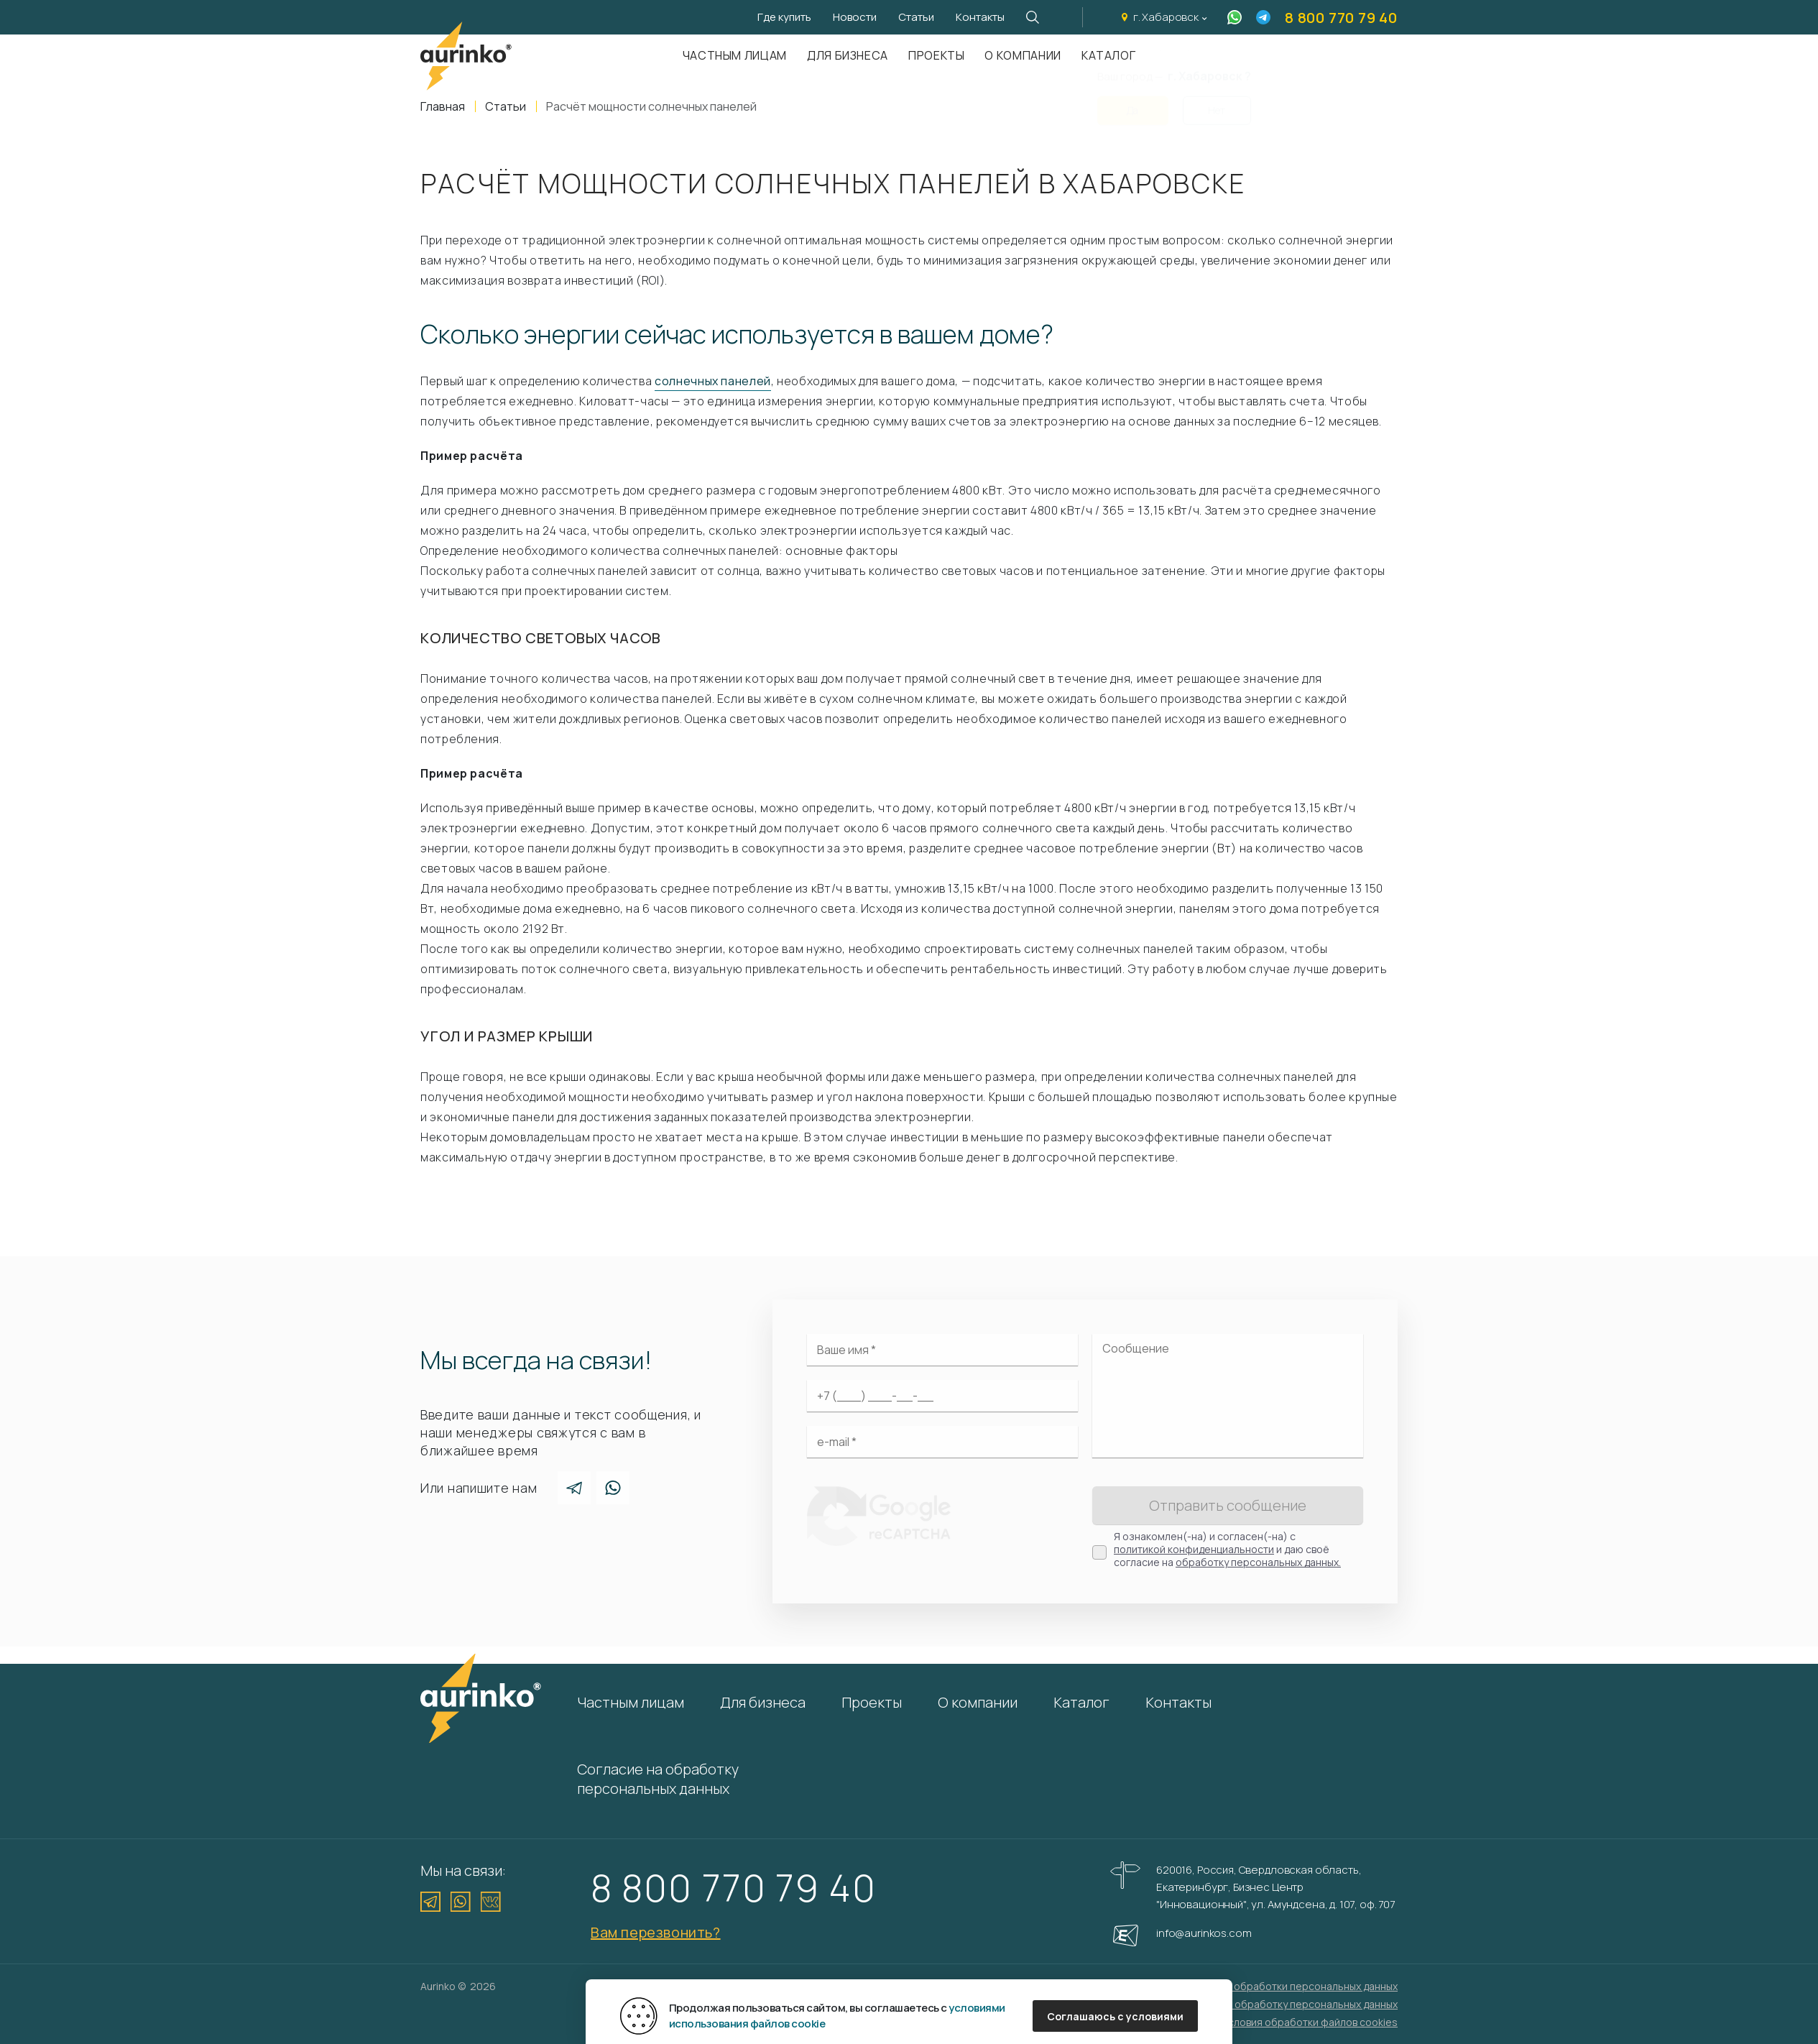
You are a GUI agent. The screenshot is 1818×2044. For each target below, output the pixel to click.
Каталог (1081, 1702)
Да (1132, 102)
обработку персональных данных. (1258, 1562)
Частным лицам (735, 55)
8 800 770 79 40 (1341, 17)
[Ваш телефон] (942, 1396)
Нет (1216, 102)
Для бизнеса (847, 55)
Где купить (784, 16)
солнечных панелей (713, 381)
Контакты (980, 16)
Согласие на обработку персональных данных (658, 1778)
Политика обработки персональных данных (1291, 1986)
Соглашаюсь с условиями (1115, 2016)
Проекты (936, 55)
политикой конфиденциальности (1194, 1549)
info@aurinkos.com (1203, 1933)
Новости (855, 16)
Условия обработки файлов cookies (1310, 2022)
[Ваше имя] (942, 1350)
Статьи (916, 16)
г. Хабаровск (1166, 16)
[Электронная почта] (942, 1442)
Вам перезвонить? (656, 1932)
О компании (1022, 55)
